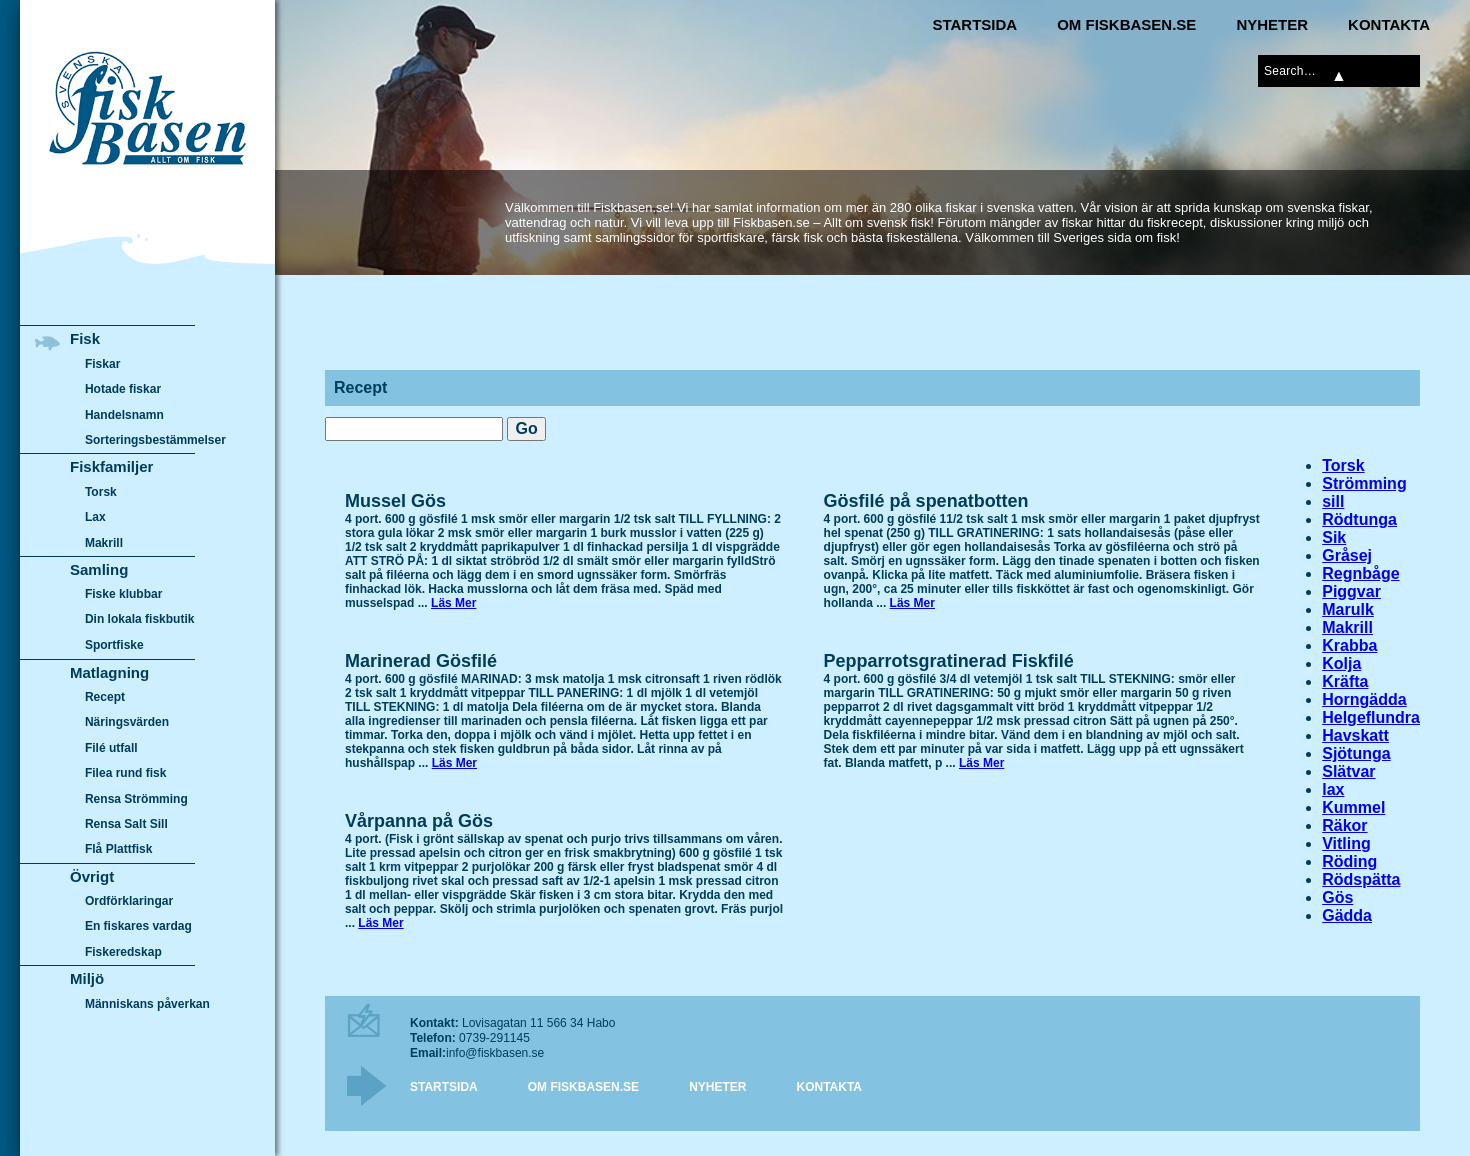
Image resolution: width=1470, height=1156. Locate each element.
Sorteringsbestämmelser (155, 440)
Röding (1349, 861)
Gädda (1347, 915)
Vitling (1346, 843)
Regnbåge (1360, 573)
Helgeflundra (1371, 717)
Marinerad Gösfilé (421, 661)
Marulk (1348, 609)
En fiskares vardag (138, 927)
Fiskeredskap (123, 952)
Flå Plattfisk (118, 849)
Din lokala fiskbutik (140, 620)
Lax (95, 517)
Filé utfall (111, 748)
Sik (1334, 537)
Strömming (1364, 483)
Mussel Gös (395, 501)
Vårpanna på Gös (419, 821)
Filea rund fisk (125, 773)
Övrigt (92, 876)
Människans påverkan (147, 1004)
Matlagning (109, 672)
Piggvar (1351, 591)
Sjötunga (1356, 753)
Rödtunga (1359, 519)
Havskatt (1355, 735)
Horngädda (1364, 699)
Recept (105, 697)
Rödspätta (1361, 879)
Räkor (1344, 825)
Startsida (974, 24)
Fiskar (102, 364)
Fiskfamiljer (111, 466)
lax (1333, 789)
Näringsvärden (127, 722)
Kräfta (1345, 681)
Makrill (1347, 627)
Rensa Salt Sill (126, 824)
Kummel (1353, 807)
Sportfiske (114, 645)
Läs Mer (453, 603)
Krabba (1349, 645)
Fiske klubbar (124, 594)
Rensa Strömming (136, 799)
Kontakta (1389, 24)
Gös (1337, 897)
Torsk (1343, 465)
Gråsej (1347, 555)
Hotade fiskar (123, 389)
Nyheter (1272, 24)
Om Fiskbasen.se (1126, 24)
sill (1333, 501)
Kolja (1341, 663)
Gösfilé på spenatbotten (926, 501)
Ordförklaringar (129, 901)
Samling (99, 569)
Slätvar (1348, 771)
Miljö (87, 978)
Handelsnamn (124, 415)
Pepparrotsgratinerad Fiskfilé (949, 661)
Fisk (85, 338)
